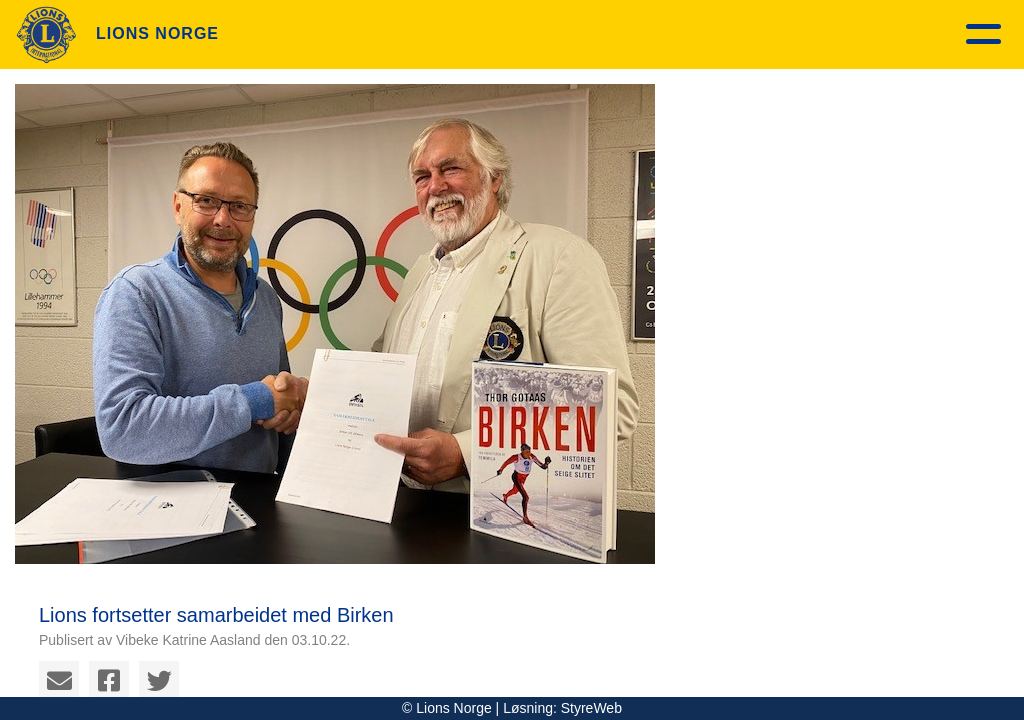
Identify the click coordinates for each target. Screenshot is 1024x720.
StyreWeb (591, 708)
